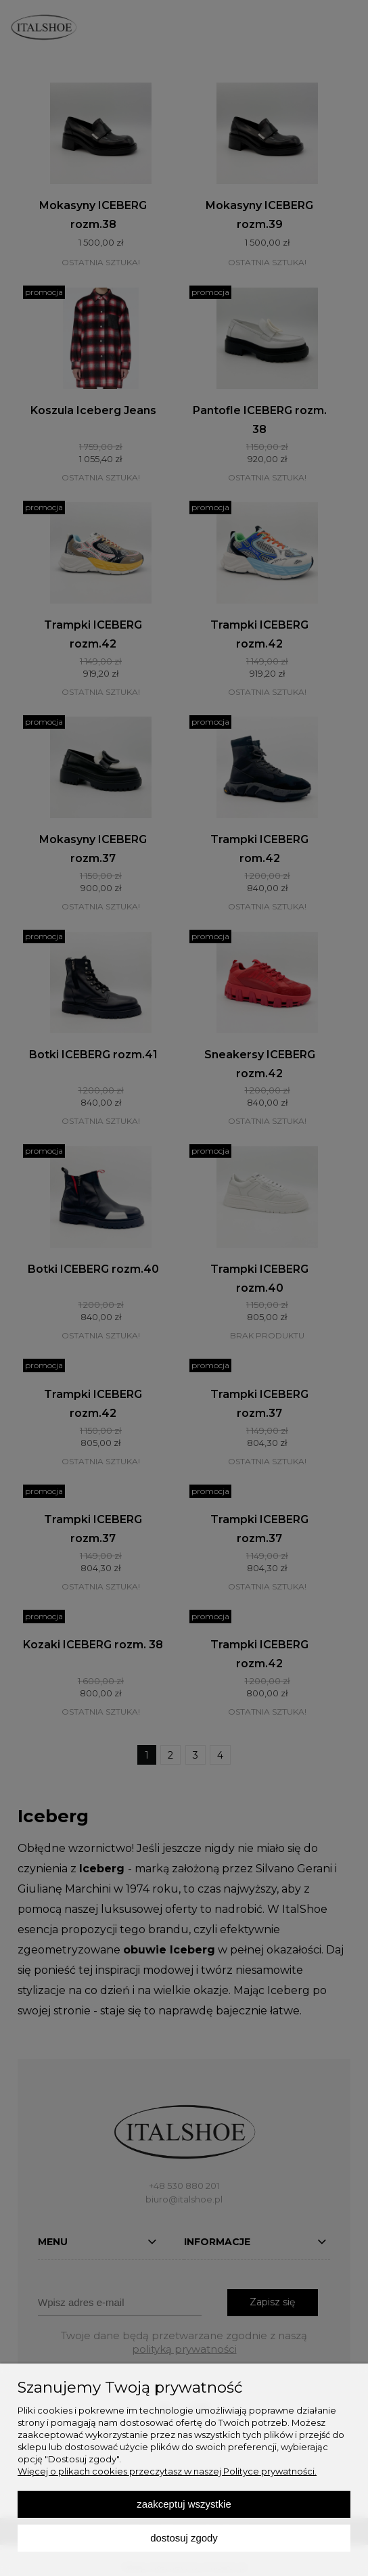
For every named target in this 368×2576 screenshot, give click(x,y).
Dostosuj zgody (184, 2538)
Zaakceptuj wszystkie (184, 2504)
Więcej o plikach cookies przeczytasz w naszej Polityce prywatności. (167, 2471)
